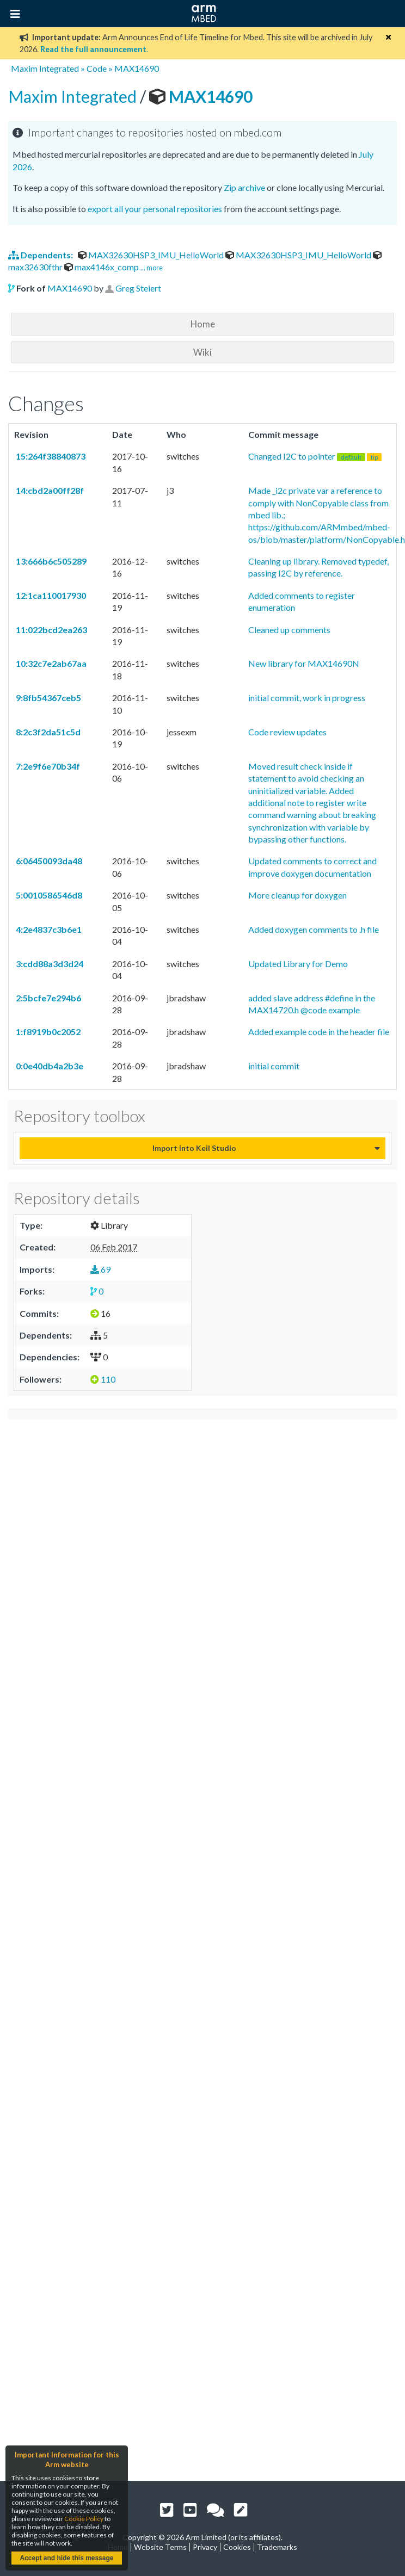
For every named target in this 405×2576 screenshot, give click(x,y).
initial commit (273, 1066)
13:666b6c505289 (50, 561)
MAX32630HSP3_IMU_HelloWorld (151, 255)
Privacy (205, 2547)
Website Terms (160, 2547)
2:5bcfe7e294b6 (47, 998)
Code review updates (287, 732)
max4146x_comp (102, 267)
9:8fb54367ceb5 (47, 697)
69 (100, 1269)
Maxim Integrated (45, 68)
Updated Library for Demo (298, 963)
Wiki (202, 352)
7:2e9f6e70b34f (47, 766)
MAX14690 (136, 68)
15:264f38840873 (49, 456)
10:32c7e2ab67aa (50, 663)
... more (151, 267)
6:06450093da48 (48, 861)
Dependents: (41, 255)
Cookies (237, 2547)
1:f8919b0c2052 (47, 1031)
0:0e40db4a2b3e (48, 1066)
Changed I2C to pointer (315, 456)
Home (203, 324)
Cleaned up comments (289, 629)
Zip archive (244, 187)
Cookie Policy (83, 2519)
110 (102, 1379)
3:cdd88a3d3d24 (48, 963)
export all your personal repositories (155, 208)
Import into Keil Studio (194, 1148)
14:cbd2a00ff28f (49, 490)
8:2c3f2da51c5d (47, 732)
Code (97, 68)
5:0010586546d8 (48, 895)
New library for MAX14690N (303, 663)
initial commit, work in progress (306, 697)
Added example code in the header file (318, 1031)
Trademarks (277, 2547)
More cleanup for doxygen (297, 895)
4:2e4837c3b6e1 (48, 929)
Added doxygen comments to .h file (313, 929)
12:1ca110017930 (50, 595)
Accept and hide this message (66, 2558)
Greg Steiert (138, 288)
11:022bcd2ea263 (50, 629)
